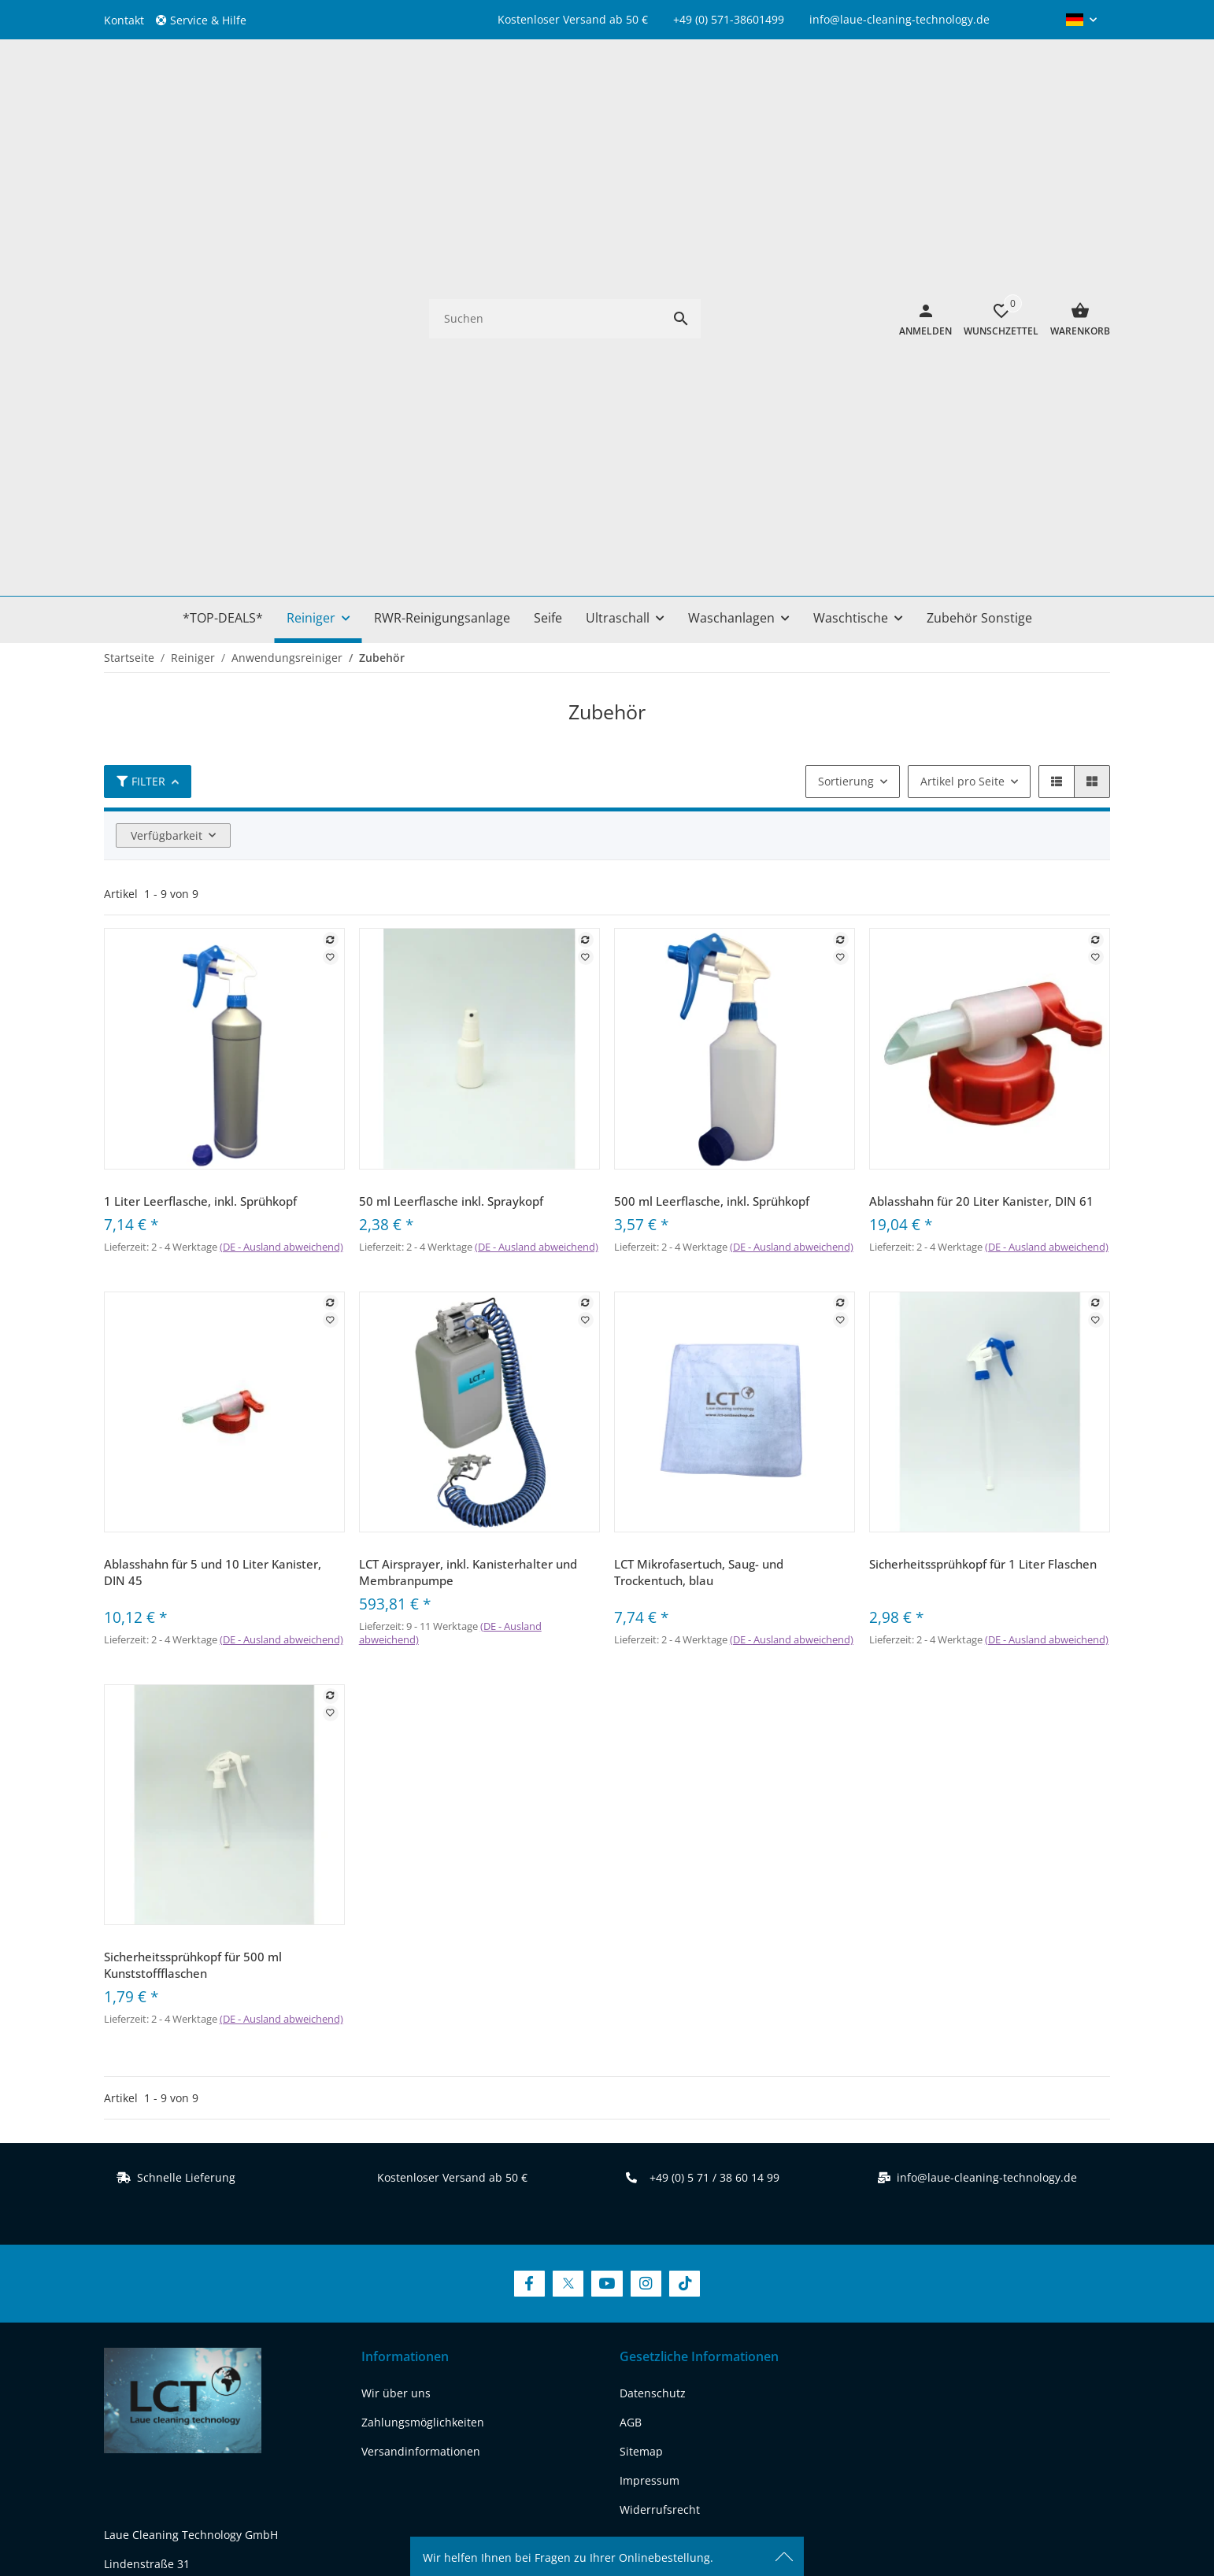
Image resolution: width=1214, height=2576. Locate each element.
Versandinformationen (420, 2007)
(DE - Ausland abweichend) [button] (281, 803)
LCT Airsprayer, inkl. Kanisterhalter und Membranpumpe (468, 1128)
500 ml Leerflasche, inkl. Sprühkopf (711, 757)
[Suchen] (545, 96)
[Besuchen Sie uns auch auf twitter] (160, 2342)
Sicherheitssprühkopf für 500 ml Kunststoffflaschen (193, 1522)
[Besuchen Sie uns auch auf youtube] (200, 2342)
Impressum (649, 2036)
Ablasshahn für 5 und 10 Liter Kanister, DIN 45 (212, 1128)
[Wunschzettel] (995, 96)
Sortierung (846, 337)
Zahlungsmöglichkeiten (422, 1978)
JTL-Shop (980, 2516)
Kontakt (124, 20)
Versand (696, 2464)
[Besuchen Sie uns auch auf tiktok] (281, 2342)
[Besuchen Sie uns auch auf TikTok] (684, 1840)
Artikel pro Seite (962, 337)
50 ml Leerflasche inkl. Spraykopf (451, 757)
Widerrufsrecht (660, 2065)
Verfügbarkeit (166, 391)
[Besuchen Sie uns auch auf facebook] (120, 2342)
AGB (631, 1978)
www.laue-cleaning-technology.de (193, 2252)
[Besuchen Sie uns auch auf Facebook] (529, 1840)
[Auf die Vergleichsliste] (331, 496)
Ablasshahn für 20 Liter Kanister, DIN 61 (981, 757)
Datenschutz (653, 1949)
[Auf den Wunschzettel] (331, 513)
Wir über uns (396, 1949)
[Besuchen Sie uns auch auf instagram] (241, 2342)
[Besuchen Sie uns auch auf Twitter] (568, 1840)
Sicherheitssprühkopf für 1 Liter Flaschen (983, 1120)
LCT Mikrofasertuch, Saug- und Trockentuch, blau (698, 1128)
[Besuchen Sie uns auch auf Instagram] (646, 1840)
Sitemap (641, 2007)
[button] (207, 20)
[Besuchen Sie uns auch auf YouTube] (606, 1840)
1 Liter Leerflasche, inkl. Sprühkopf (200, 757)
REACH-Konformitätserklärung (183, 2282)
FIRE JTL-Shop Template (1059, 2516)
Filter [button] (141, 337)
